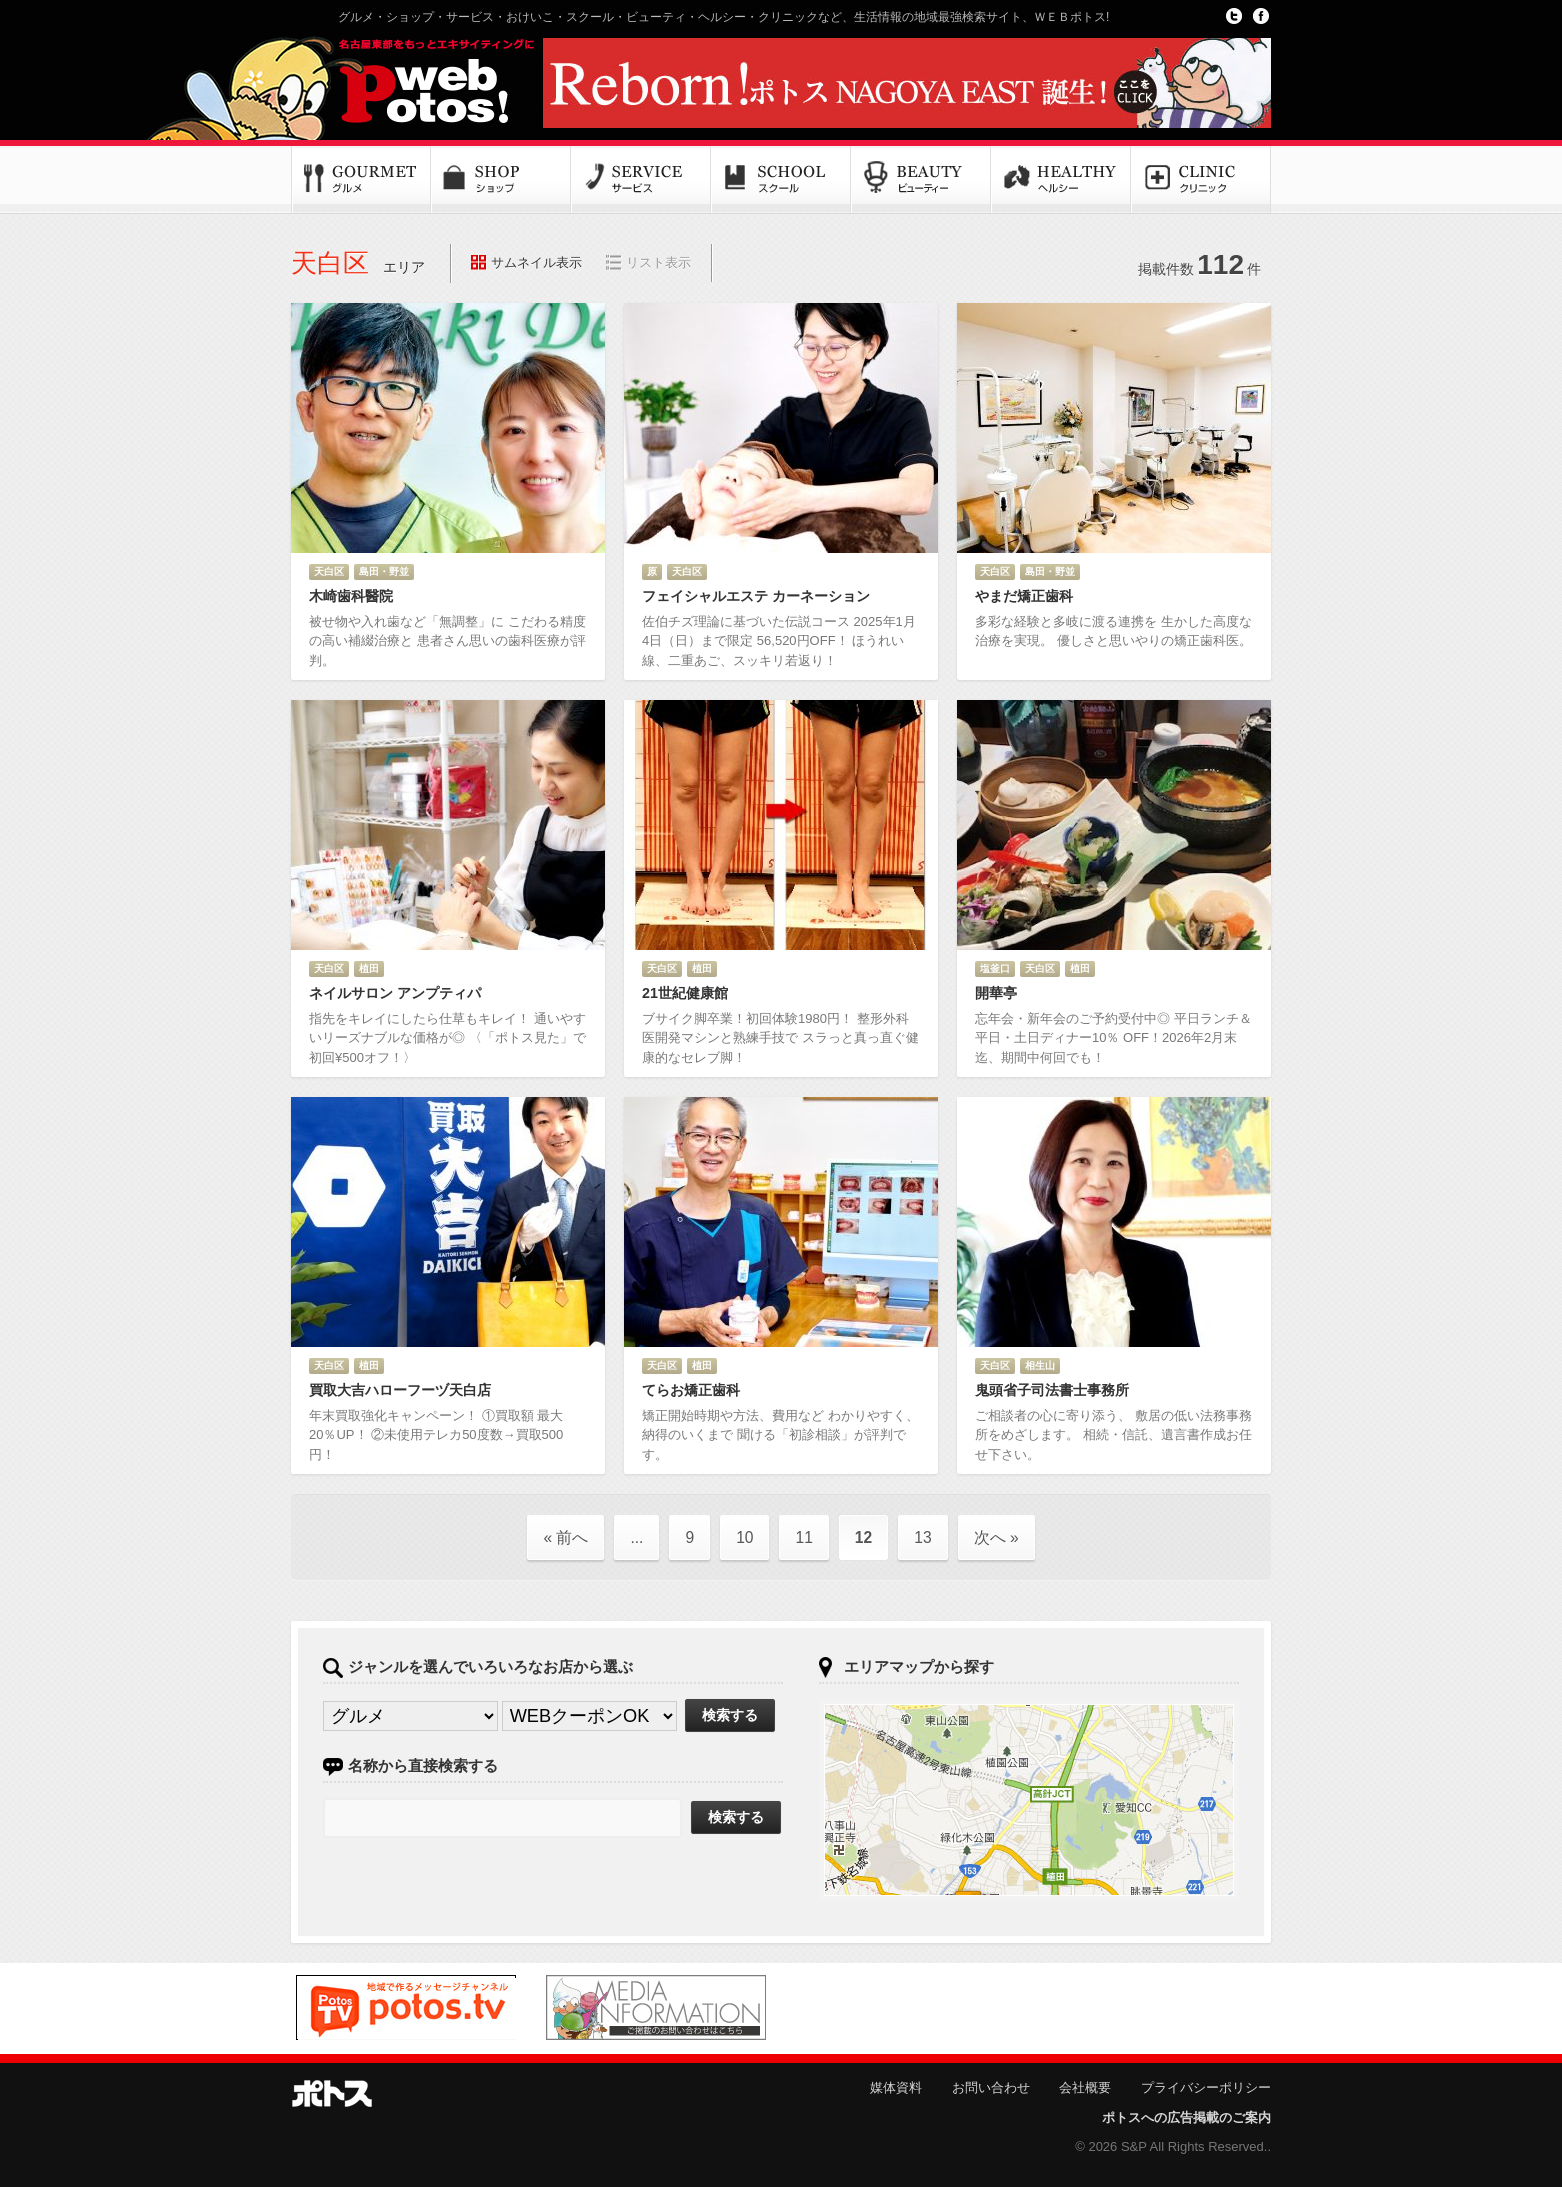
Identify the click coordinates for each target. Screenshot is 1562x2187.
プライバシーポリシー (1206, 2087)
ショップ (501, 180)
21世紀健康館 (685, 993)
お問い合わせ (991, 2087)
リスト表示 (658, 262)
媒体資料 (896, 2087)
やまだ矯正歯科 (1024, 596)
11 (803, 1537)
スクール (781, 180)
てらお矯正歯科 (691, 1390)
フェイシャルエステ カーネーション (756, 596)
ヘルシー (1061, 180)
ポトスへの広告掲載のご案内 (1186, 2117)
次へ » (996, 1537)
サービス (641, 180)
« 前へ (565, 1537)
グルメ (361, 180)
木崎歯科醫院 (351, 596)
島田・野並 (384, 571)
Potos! (411, 83)
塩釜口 (995, 968)
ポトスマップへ (1029, 1800)
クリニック (1201, 180)
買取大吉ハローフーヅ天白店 (400, 1390)
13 (922, 1537)
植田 (369, 968)
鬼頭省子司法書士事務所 (1052, 1390)
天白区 (329, 571)
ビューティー (921, 180)
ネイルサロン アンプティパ (395, 993)
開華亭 (996, 993)
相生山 (1040, 1365)
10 (744, 1537)
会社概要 (1085, 2087)
